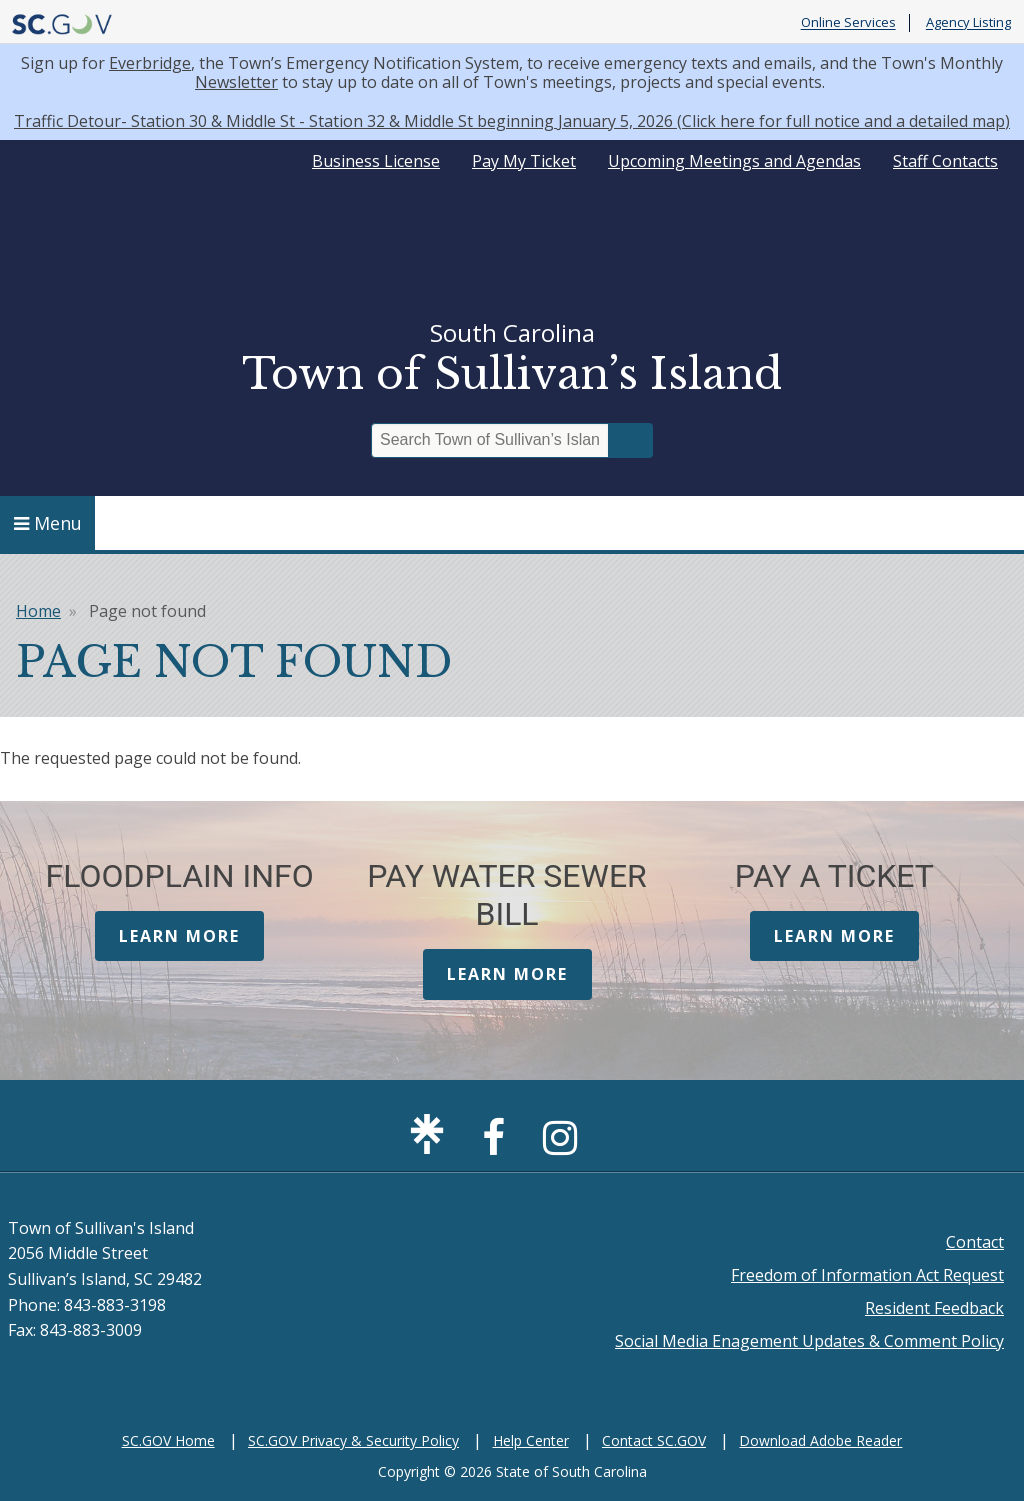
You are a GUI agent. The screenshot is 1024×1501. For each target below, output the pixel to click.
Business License (376, 161)
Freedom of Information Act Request (867, 1275)
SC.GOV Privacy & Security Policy (353, 1440)
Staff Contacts (945, 161)
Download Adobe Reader (820, 1440)
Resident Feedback (934, 1308)
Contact (975, 1242)
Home (38, 611)
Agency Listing (968, 23)
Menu (48, 523)
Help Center (531, 1440)
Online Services (848, 23)
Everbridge (150, 63)
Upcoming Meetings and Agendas (734, 161)
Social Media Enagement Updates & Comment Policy (809, 1341)
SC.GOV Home (168, 1440)
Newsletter (236, 82)
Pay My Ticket (524, 161)
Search (631, 440)
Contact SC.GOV (654, 1440)
